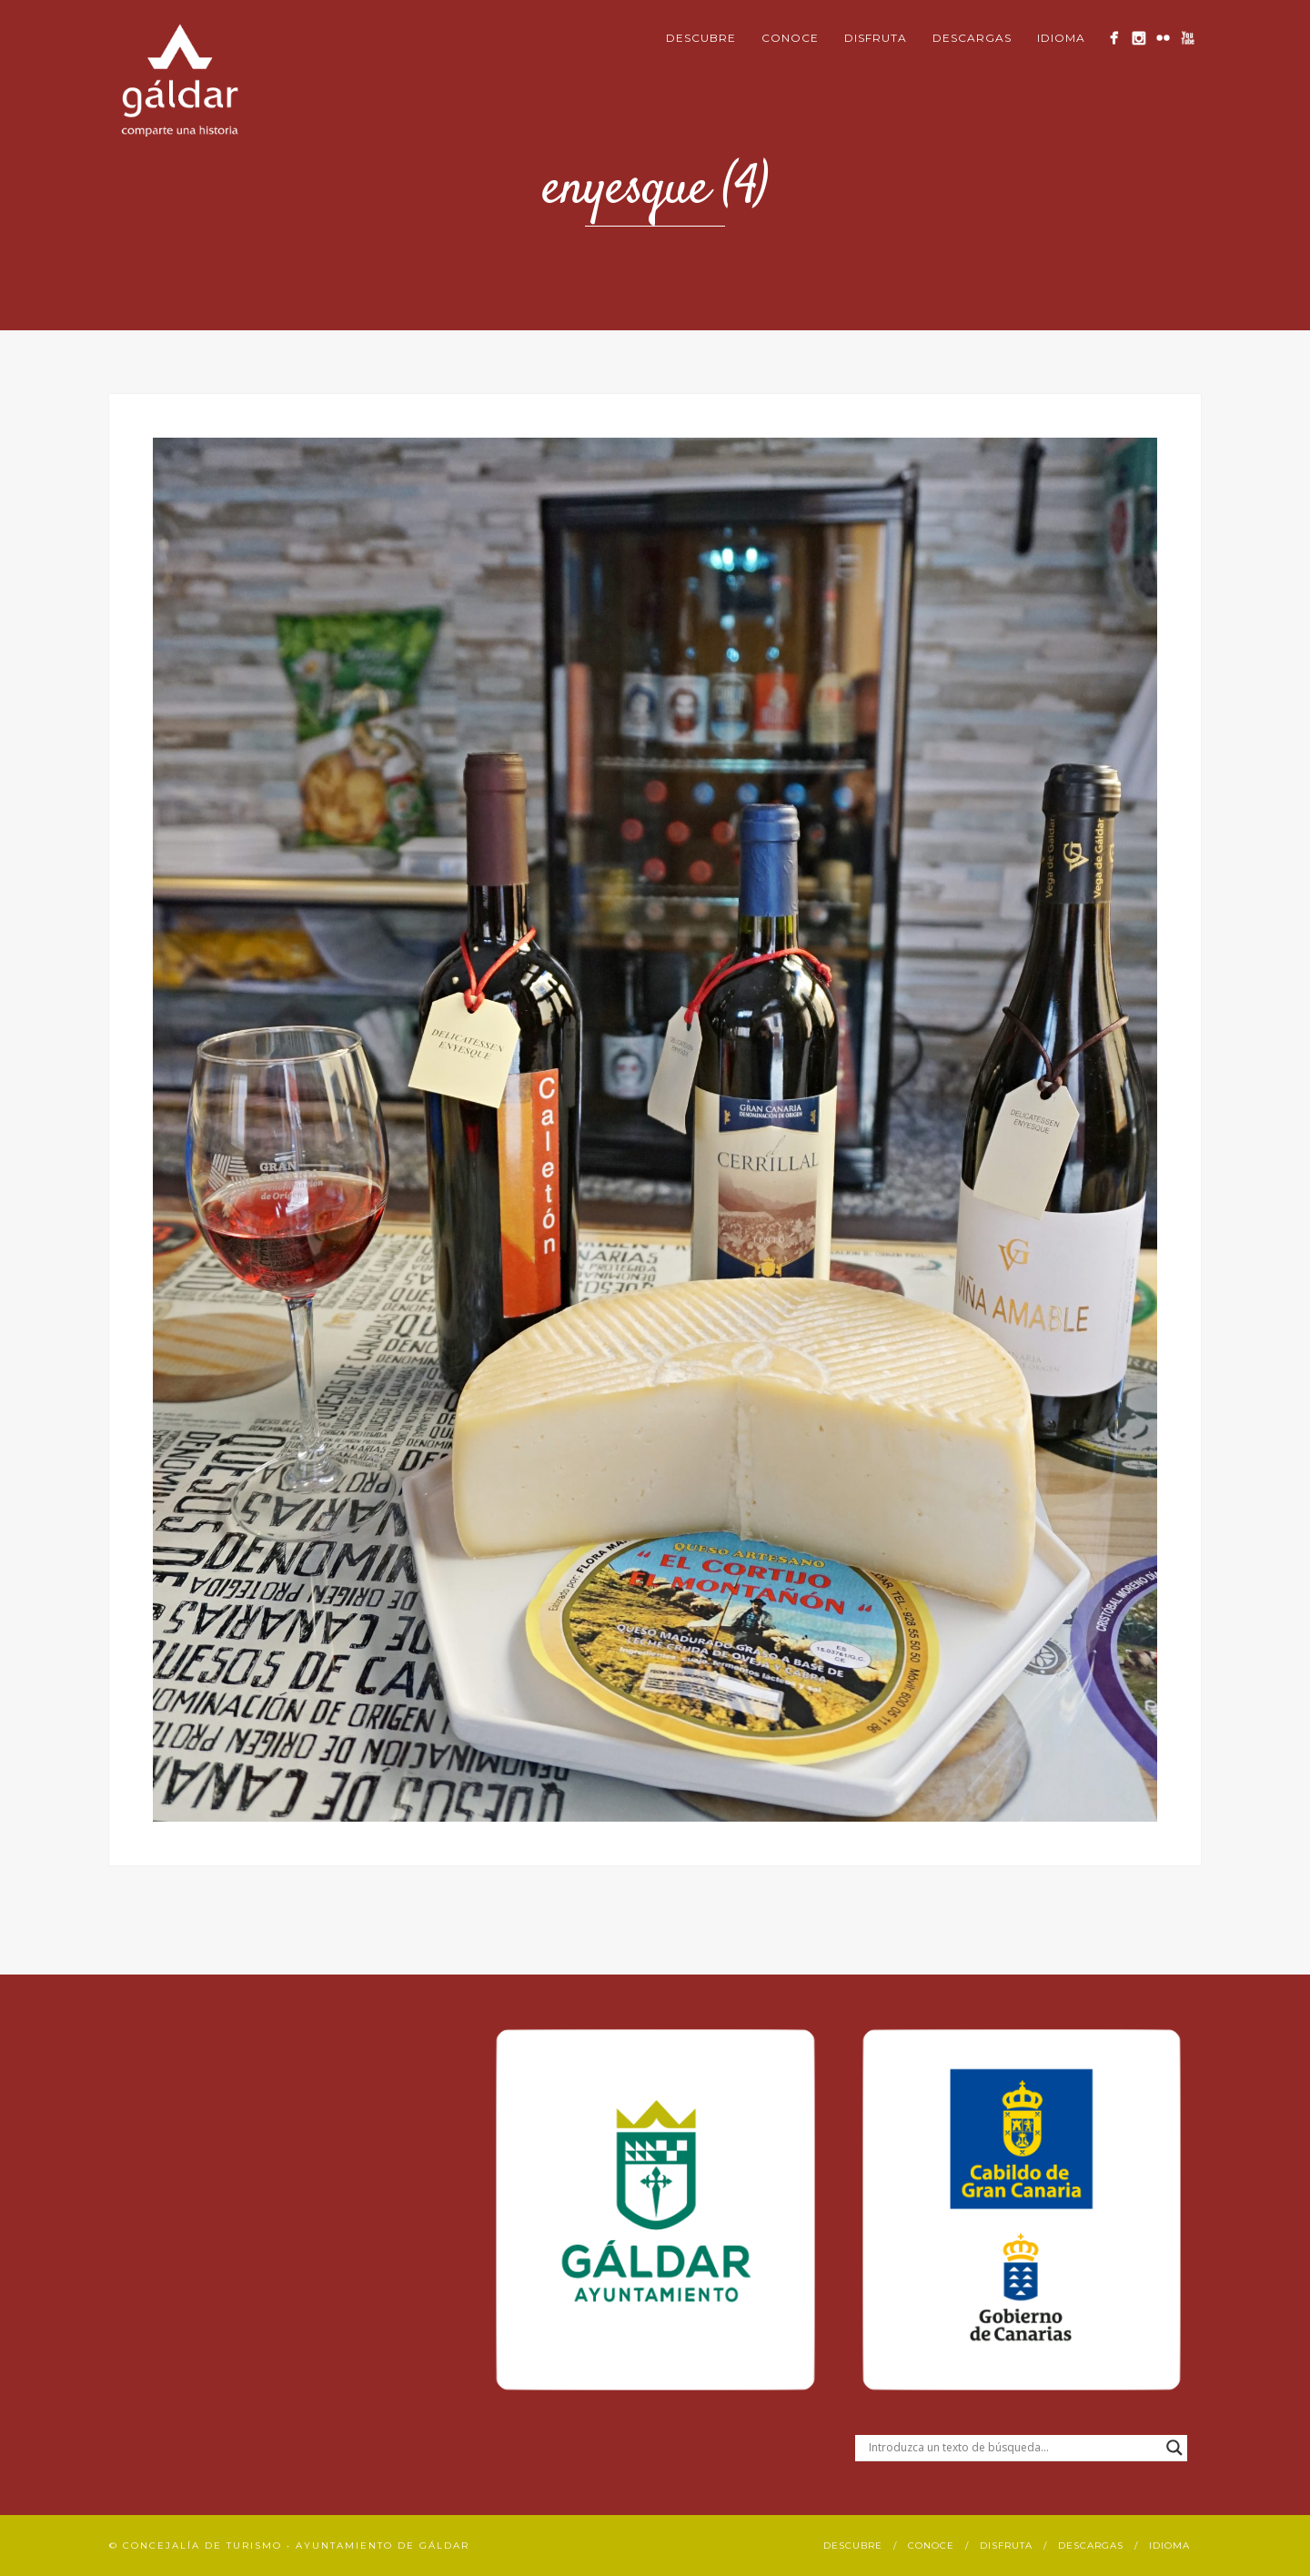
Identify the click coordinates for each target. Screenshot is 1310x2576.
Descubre (701, 38)
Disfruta (875, 38)
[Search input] (1013, 2447)
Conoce (790, 38)
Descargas (972, 38)
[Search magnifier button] (1174, 2447)
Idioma (1061, 38)
